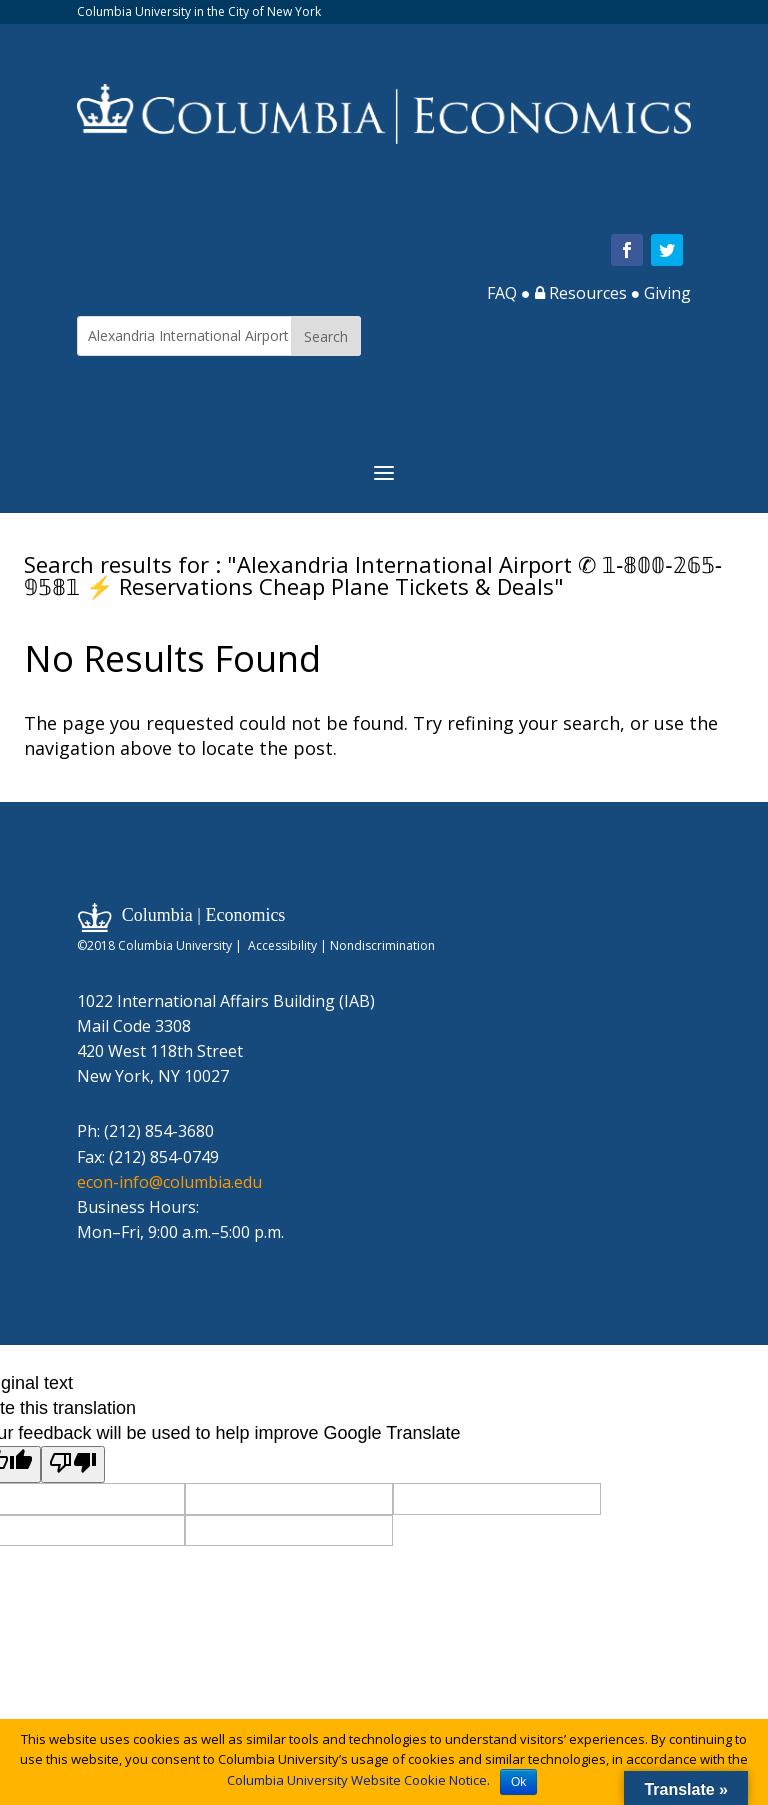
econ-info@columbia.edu (169, 1182)
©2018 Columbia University (154, 945)
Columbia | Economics (204, 915)
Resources (581, 293)
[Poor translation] (73, 1464)
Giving (667, 293)
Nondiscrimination (382, 945)
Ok (518, 1782)
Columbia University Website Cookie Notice (357, 1780)
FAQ (502, 293)
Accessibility (282, 945)
